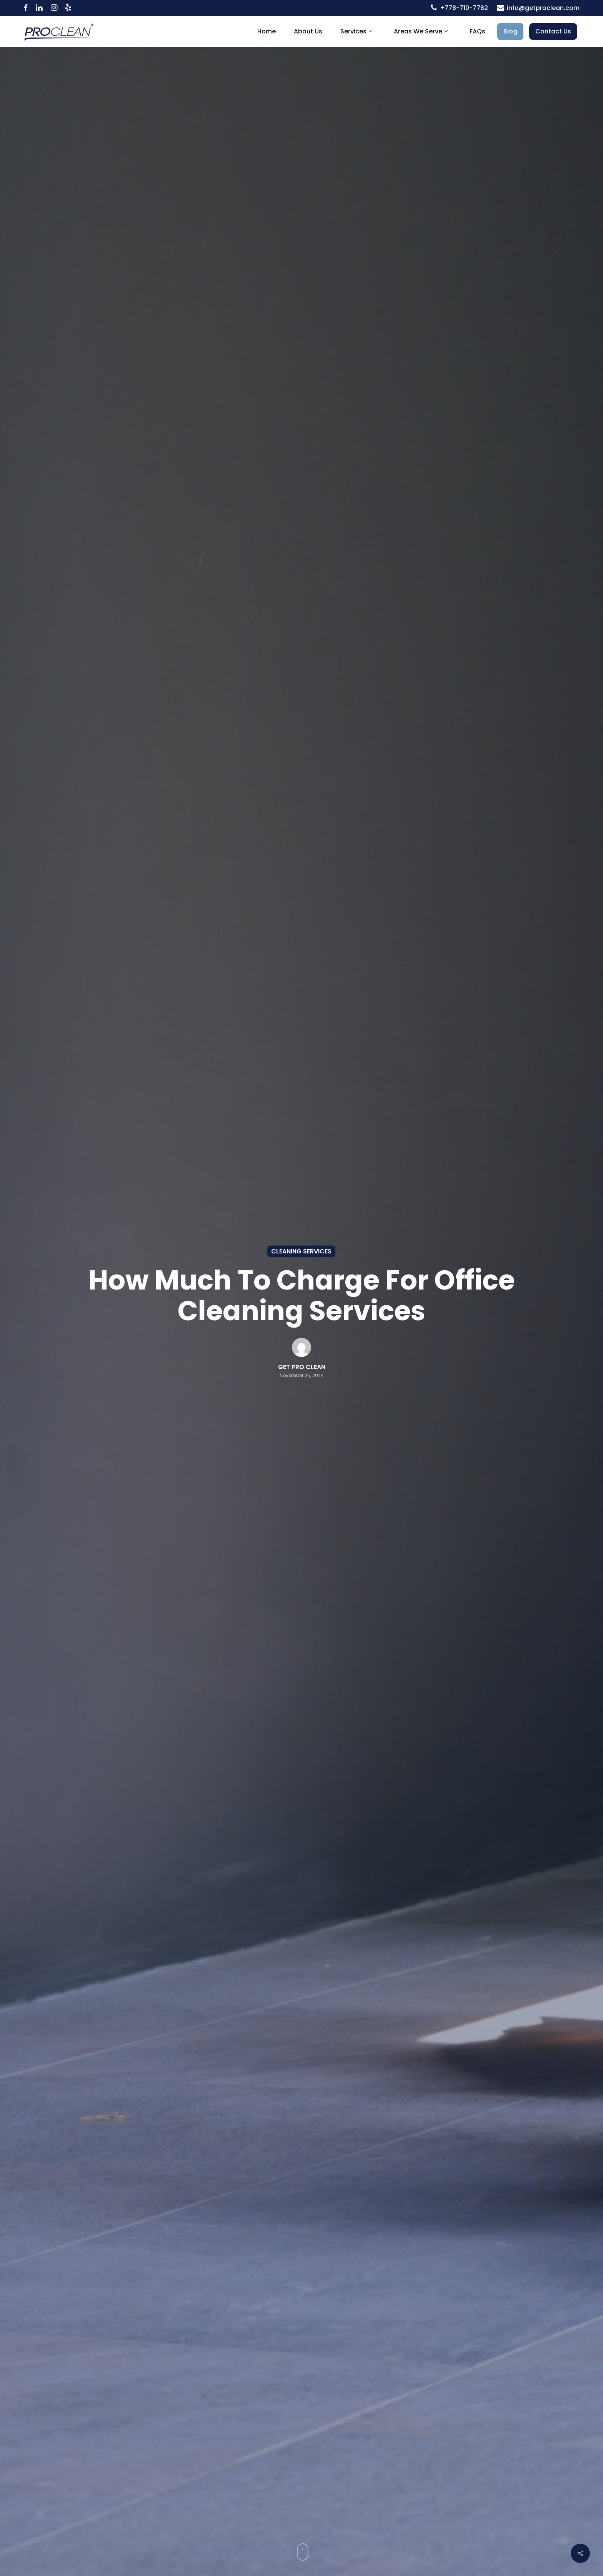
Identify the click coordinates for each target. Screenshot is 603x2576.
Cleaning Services (301, 1251)
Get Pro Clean (301, 1367)
